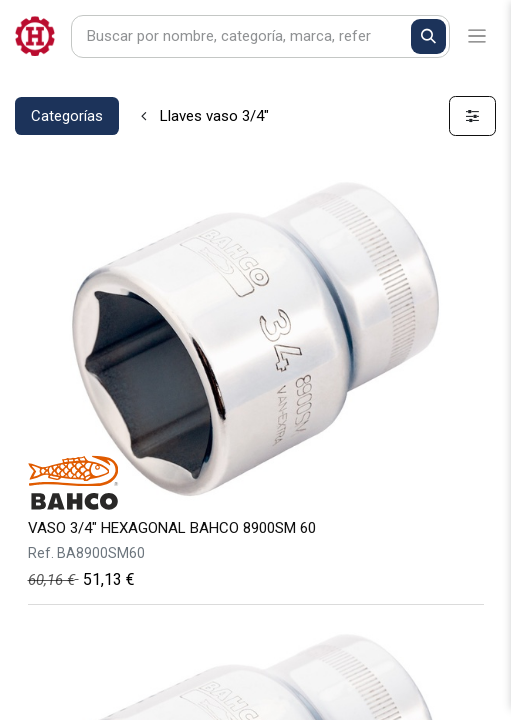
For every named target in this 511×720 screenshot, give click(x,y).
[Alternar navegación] (477, 36)
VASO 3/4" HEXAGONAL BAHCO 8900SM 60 (172, 528)
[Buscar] (428, 36)
